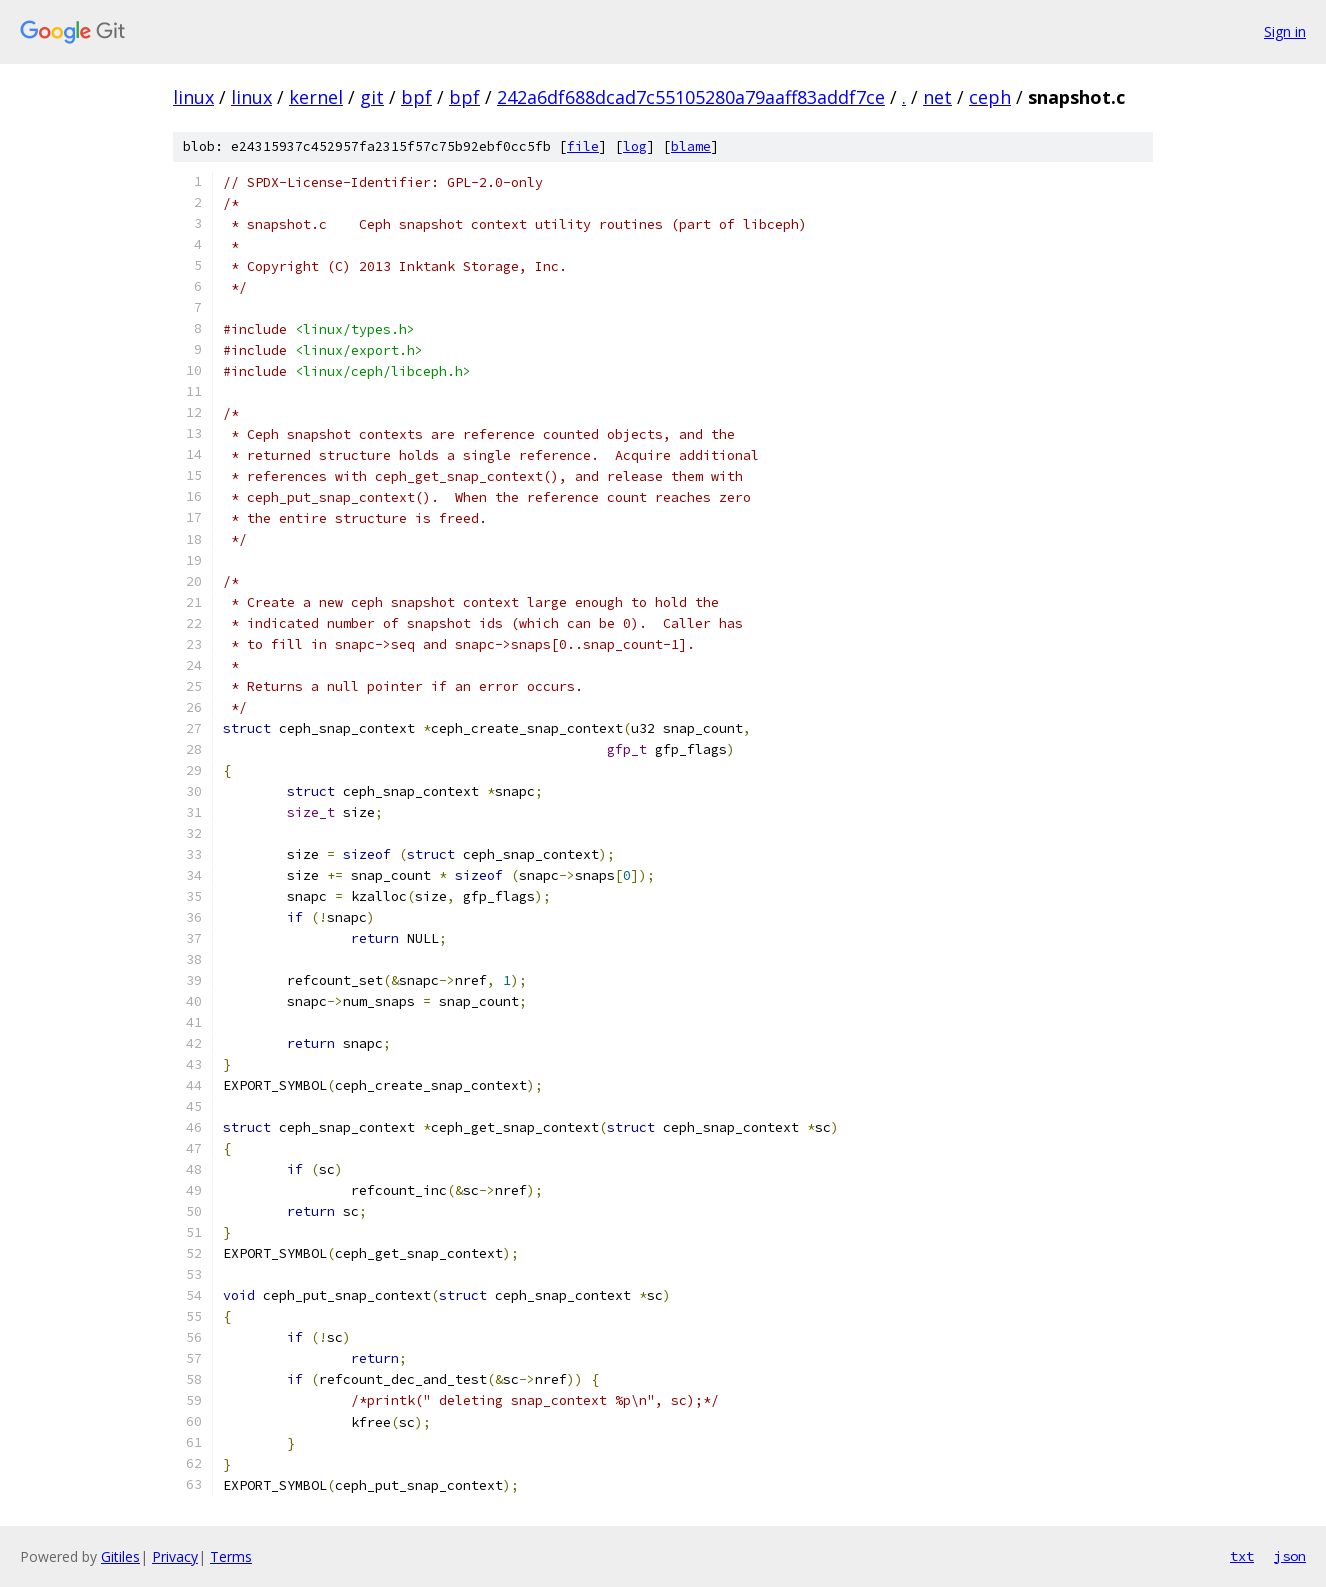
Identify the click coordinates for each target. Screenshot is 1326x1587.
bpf (416, 97)
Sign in (1285, 31)
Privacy (175, 1556)
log (635, 146)
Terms (231, 1556)
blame (691, 146)
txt (1242, 1556)
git (372, 97)
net (937, 97)
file (583, 146)
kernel (316, 97)
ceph (990, 97)
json (1290, 1556)
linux (193, 97)
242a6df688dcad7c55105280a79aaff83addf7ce (691, 97)
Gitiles (120, 1556)
